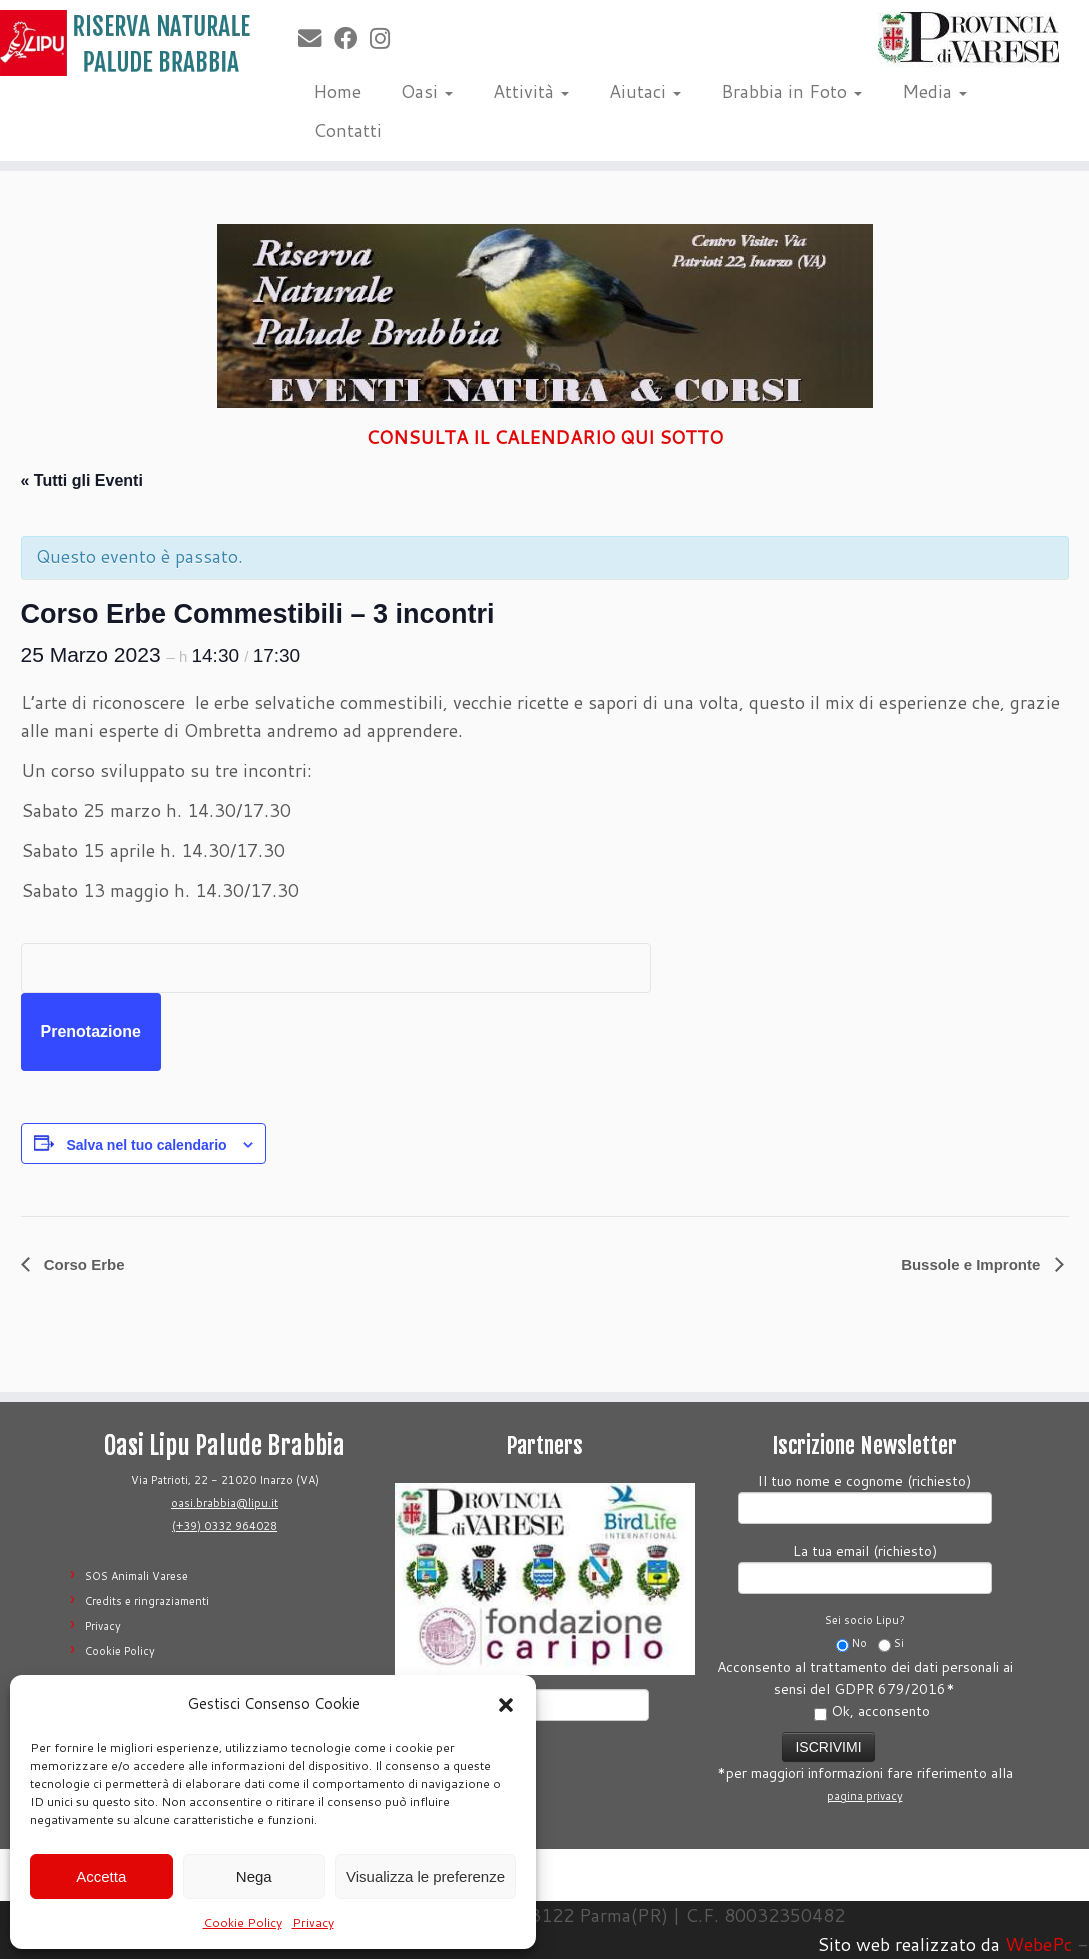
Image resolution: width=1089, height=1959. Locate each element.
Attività (531, 91)
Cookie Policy (242, 1922)
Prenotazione (91, 1031)
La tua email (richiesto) (865, 1566)
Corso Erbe (82, 1264)
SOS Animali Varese (136, 1576)
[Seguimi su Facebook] (352, 38)
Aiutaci (645, 91)
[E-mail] (316, 38)
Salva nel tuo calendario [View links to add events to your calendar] (146, 1145)
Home (337, 91)
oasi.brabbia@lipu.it (224, 1503)
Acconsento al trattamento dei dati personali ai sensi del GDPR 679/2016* (865, 1689)
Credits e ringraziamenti (147, 1601)
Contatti (347, 130)
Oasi (427, 91)
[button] (506, 1705)
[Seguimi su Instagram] (386, 38)
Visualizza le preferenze (425, 1876)
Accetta (101, 1876)
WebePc (1038, 1944)
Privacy (313, 1922)
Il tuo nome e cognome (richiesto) (865, 1496)
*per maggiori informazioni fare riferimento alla (865, 1766)
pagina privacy (865, 1796)
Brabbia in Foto (791, 91)
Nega (254, 1876)
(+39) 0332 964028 (224, 1526)
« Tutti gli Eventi (82, 480)
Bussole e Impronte (972, 1264)
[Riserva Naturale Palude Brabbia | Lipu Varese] (127, 43)
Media (934, 91)
